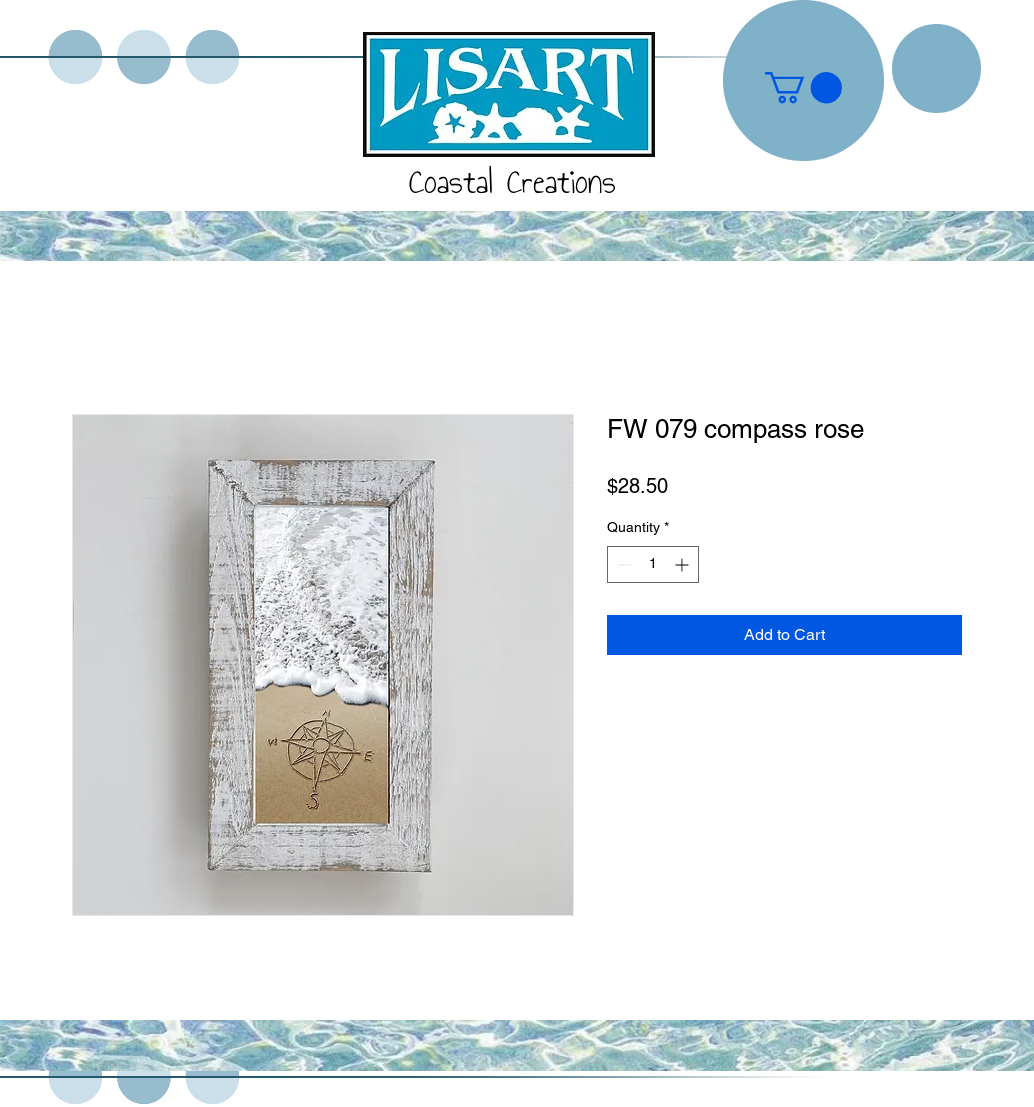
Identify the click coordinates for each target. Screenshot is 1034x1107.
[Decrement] (622, 564)
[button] (803, 87)
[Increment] (683, 564)
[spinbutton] (653, 564)
